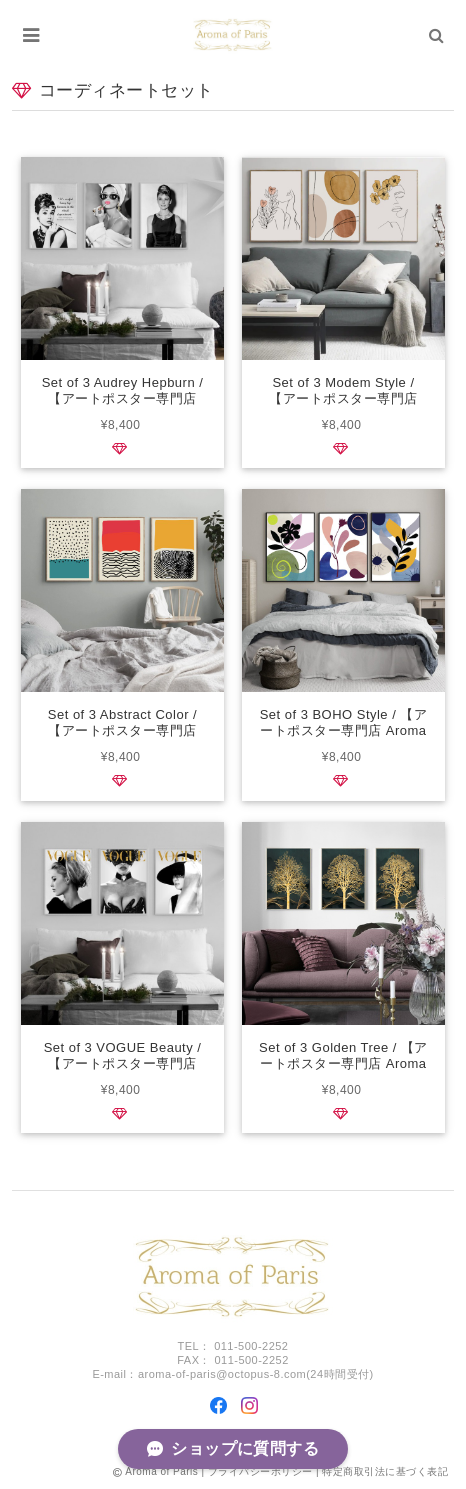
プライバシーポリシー (260, 1471)
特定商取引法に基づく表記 (385, 1471)
